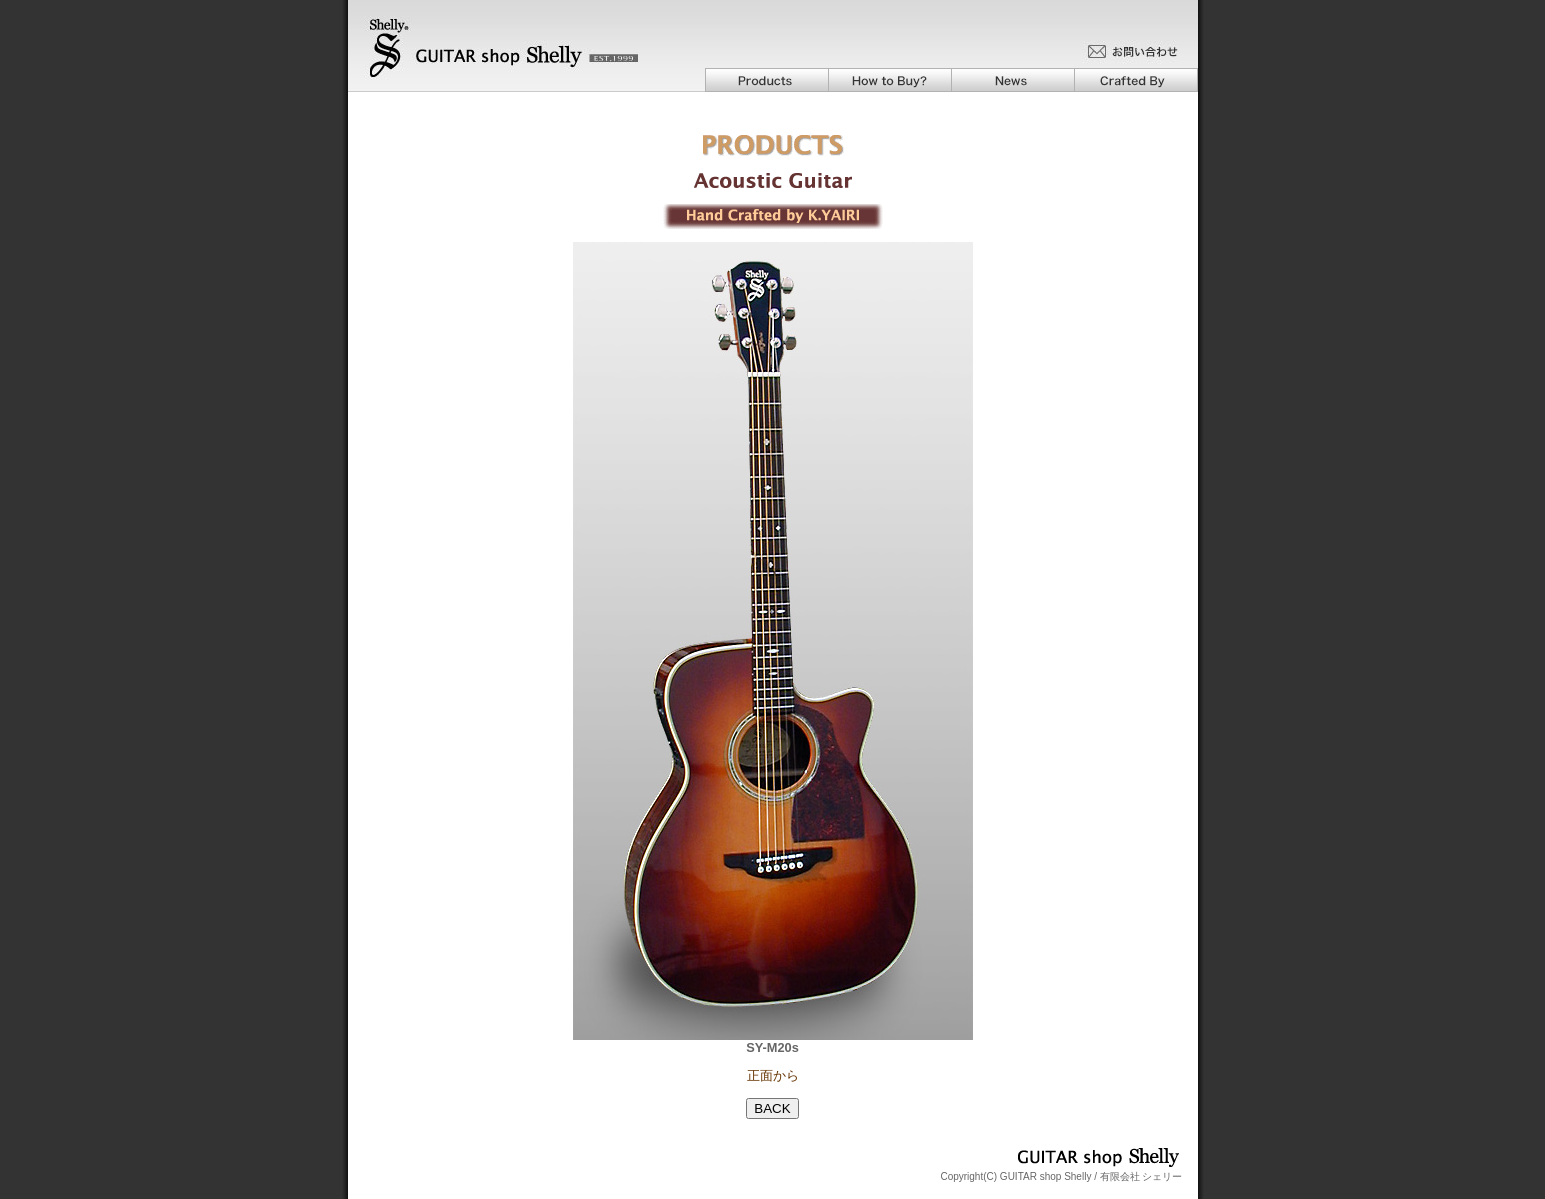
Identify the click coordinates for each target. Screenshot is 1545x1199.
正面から (773, 1075)
